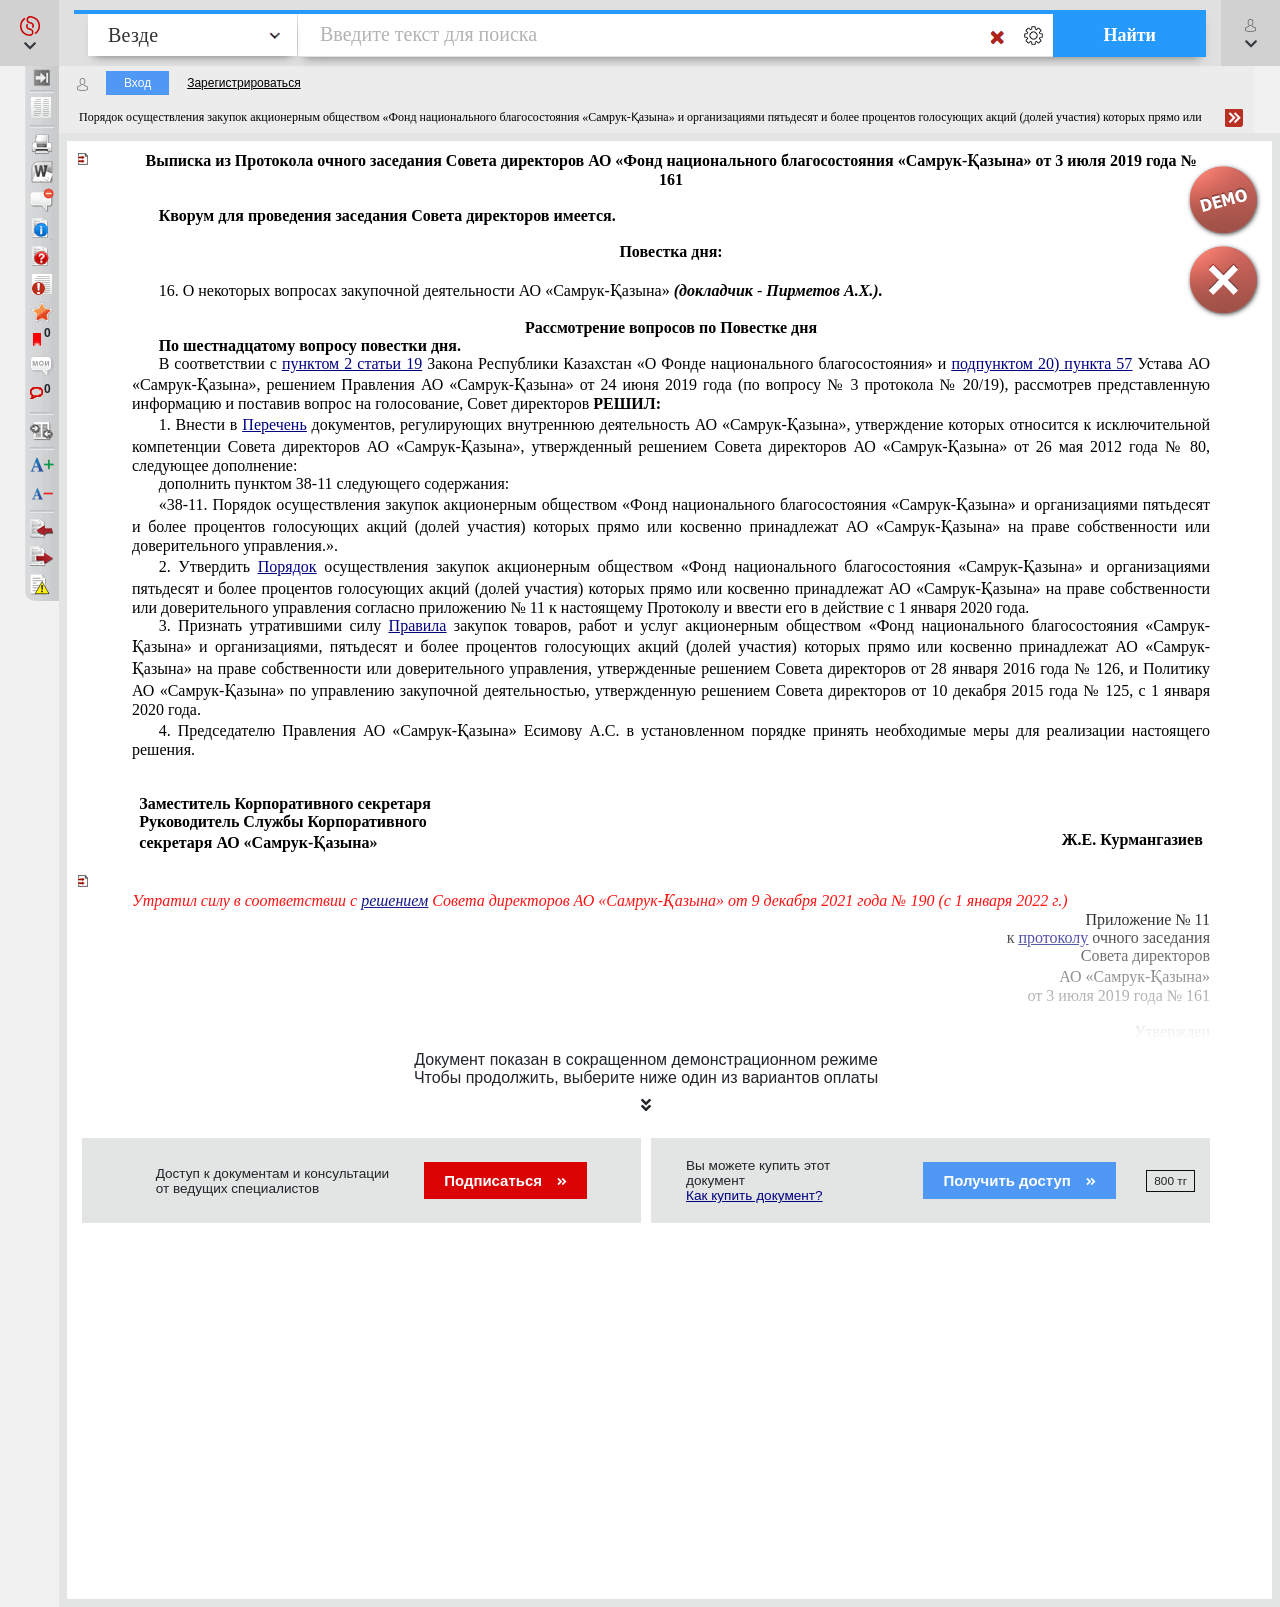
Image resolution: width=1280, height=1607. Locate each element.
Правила (418, 625)
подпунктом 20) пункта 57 (1041, 363)
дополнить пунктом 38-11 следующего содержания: (334, 483)
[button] (29, 33)
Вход (137, 83)
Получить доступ (1019, 1180)
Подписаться (505, 1180)
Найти (1129, 35)
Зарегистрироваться (243, 83)
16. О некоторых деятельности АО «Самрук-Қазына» (521, 290)
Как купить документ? (754, 1195)
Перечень (274, 424)
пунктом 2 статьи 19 (352, 363)
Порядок (287, 566)
